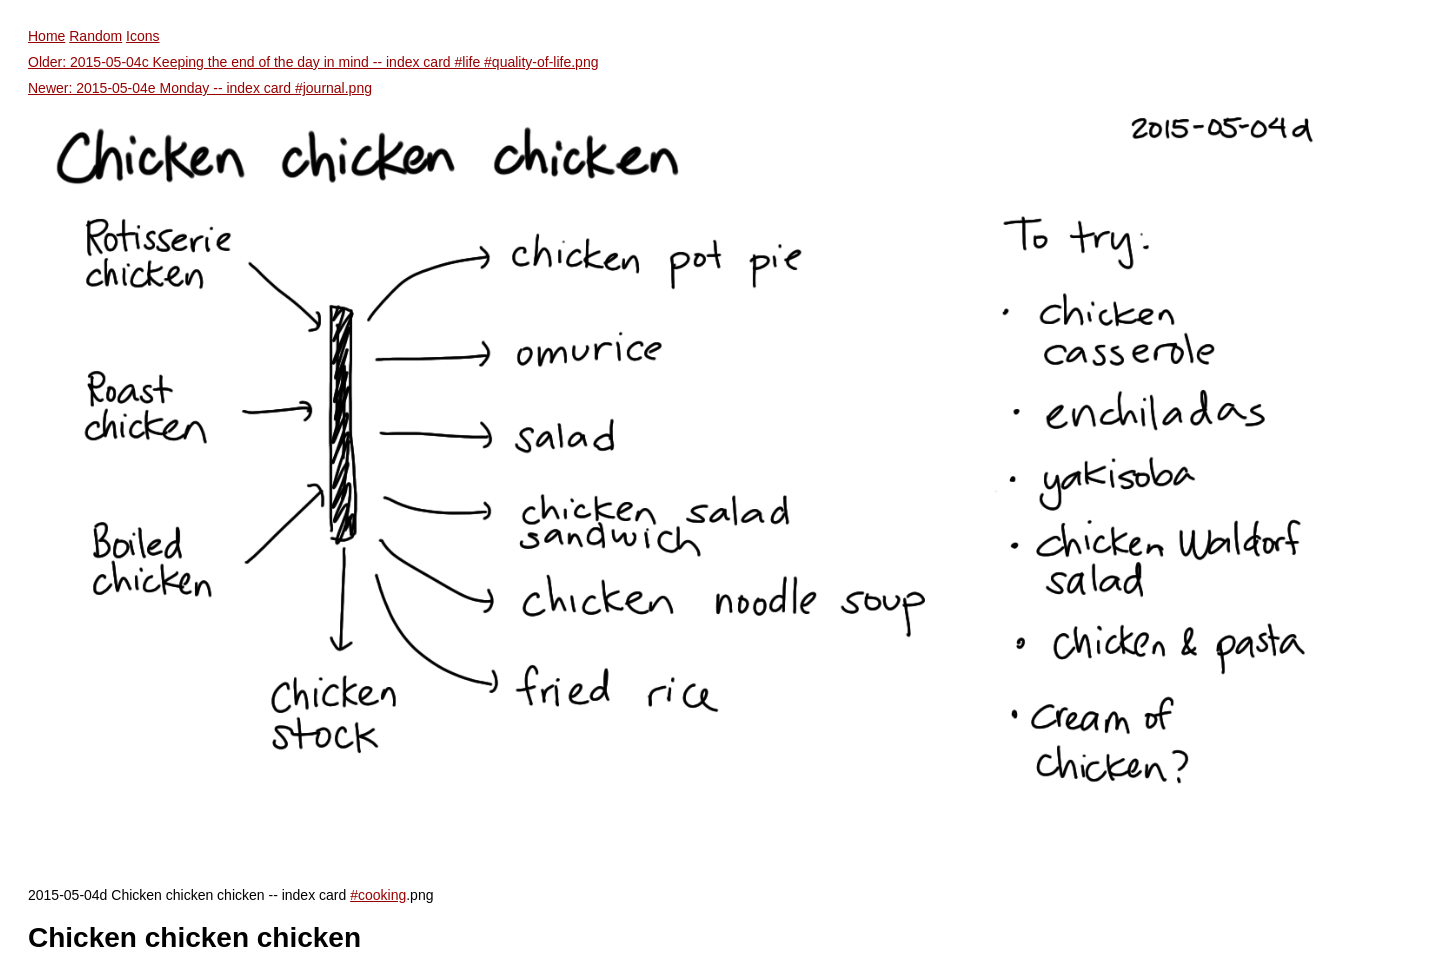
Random (95, 36)
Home (46, 36)
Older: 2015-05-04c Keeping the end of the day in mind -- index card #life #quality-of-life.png (313, 62)
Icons (142, 36)
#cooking (378, 895)
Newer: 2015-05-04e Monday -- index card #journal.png (200, 88)
